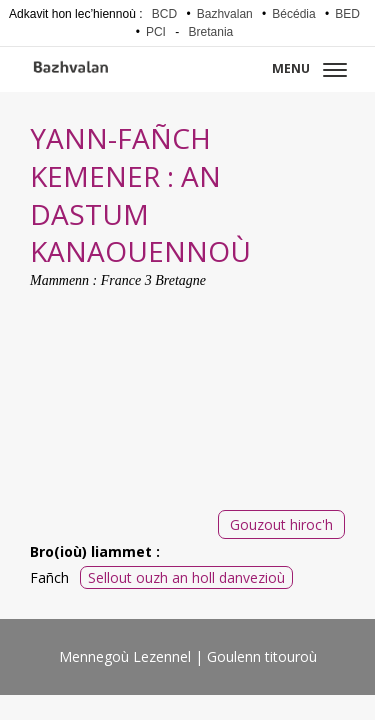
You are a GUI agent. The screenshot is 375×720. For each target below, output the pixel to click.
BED (347, 14)
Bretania (211, 32)
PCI (156, 32)
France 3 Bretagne (153, 280)
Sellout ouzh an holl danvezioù (186, 577)
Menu (309, 68)
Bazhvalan (225, 14)
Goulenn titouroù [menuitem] (262, 656)
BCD (164, 14)
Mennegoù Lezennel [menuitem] (125, 656)
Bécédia (293, 14)
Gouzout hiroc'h (281, 524)
